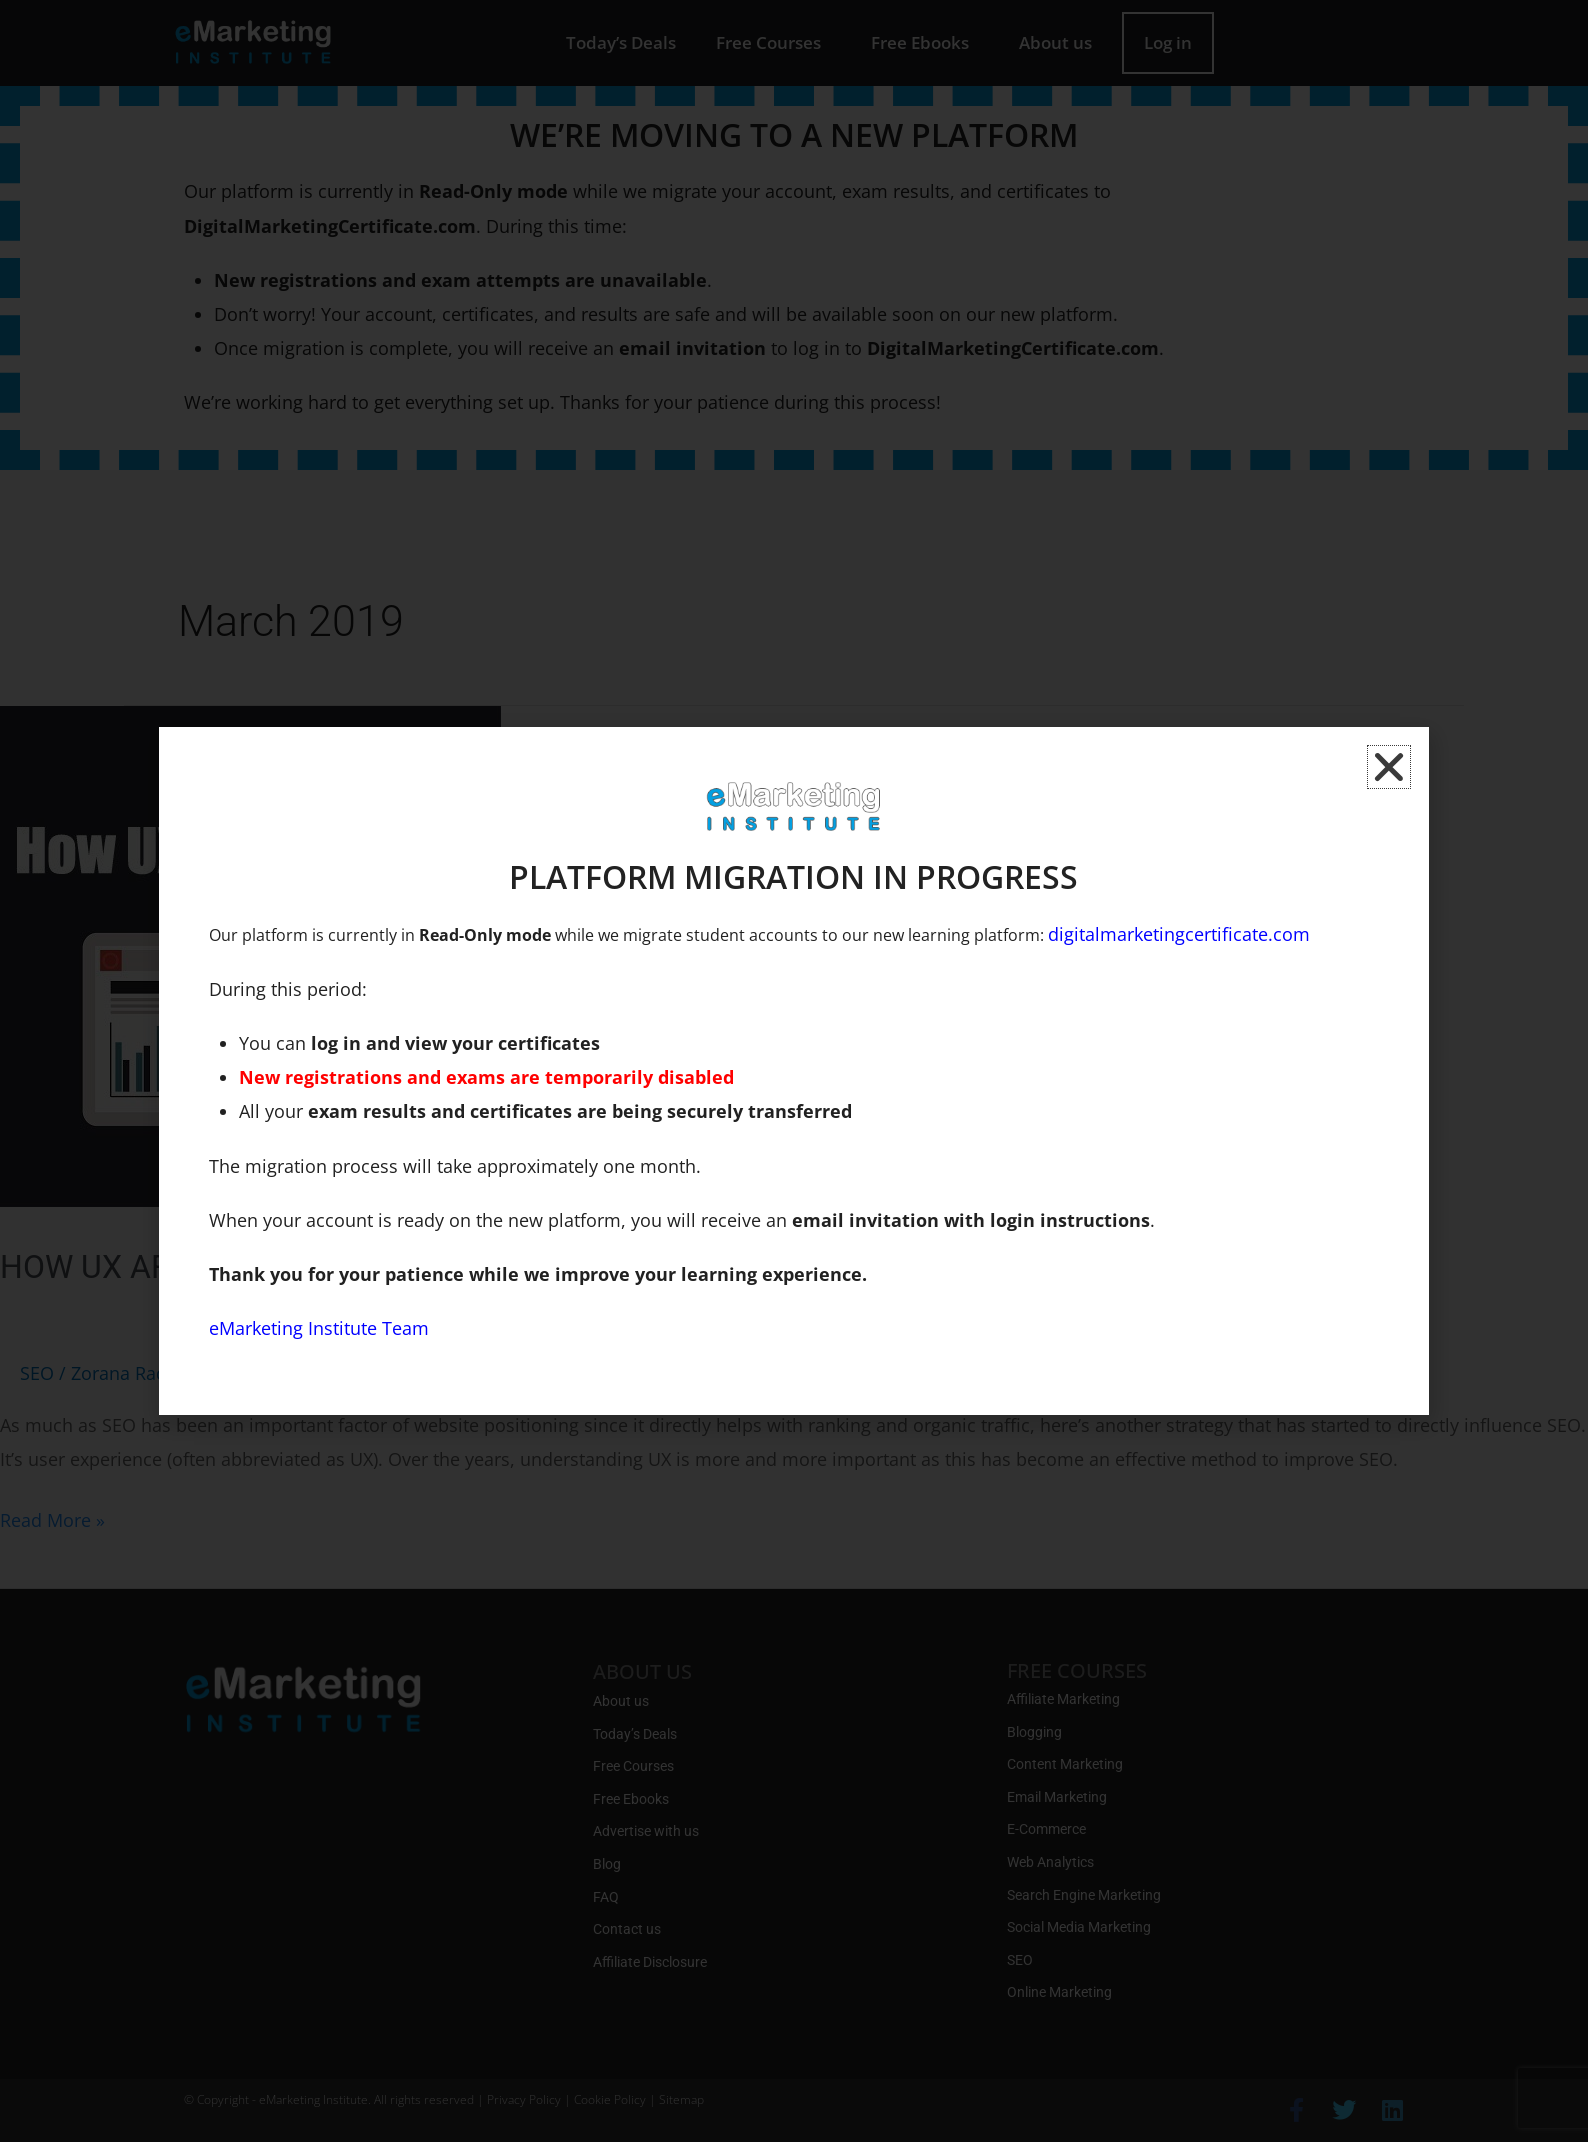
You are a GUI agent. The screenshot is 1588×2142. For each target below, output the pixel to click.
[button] (1389, 767)
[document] (794, 1071)
